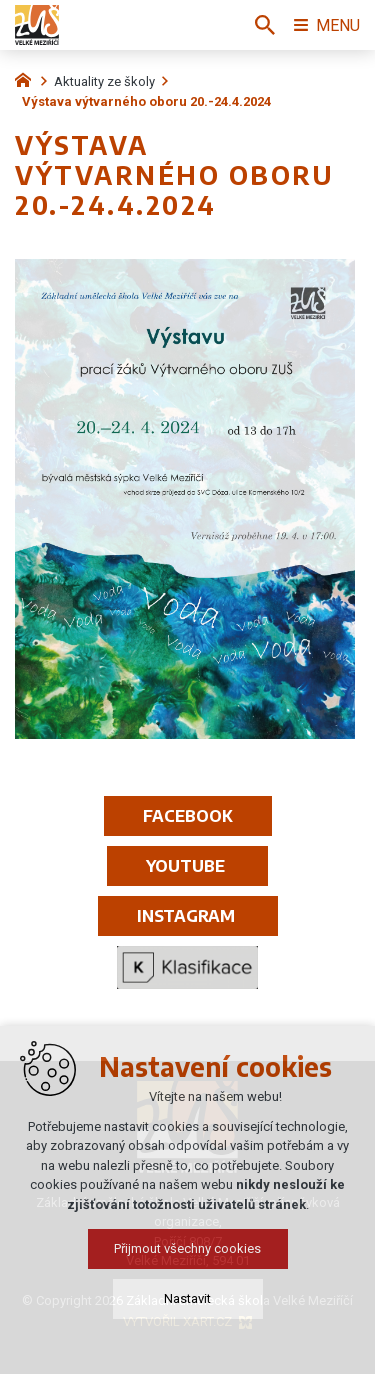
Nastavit (187, 1298)
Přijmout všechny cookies (187, 1248)
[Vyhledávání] (265, 25)
